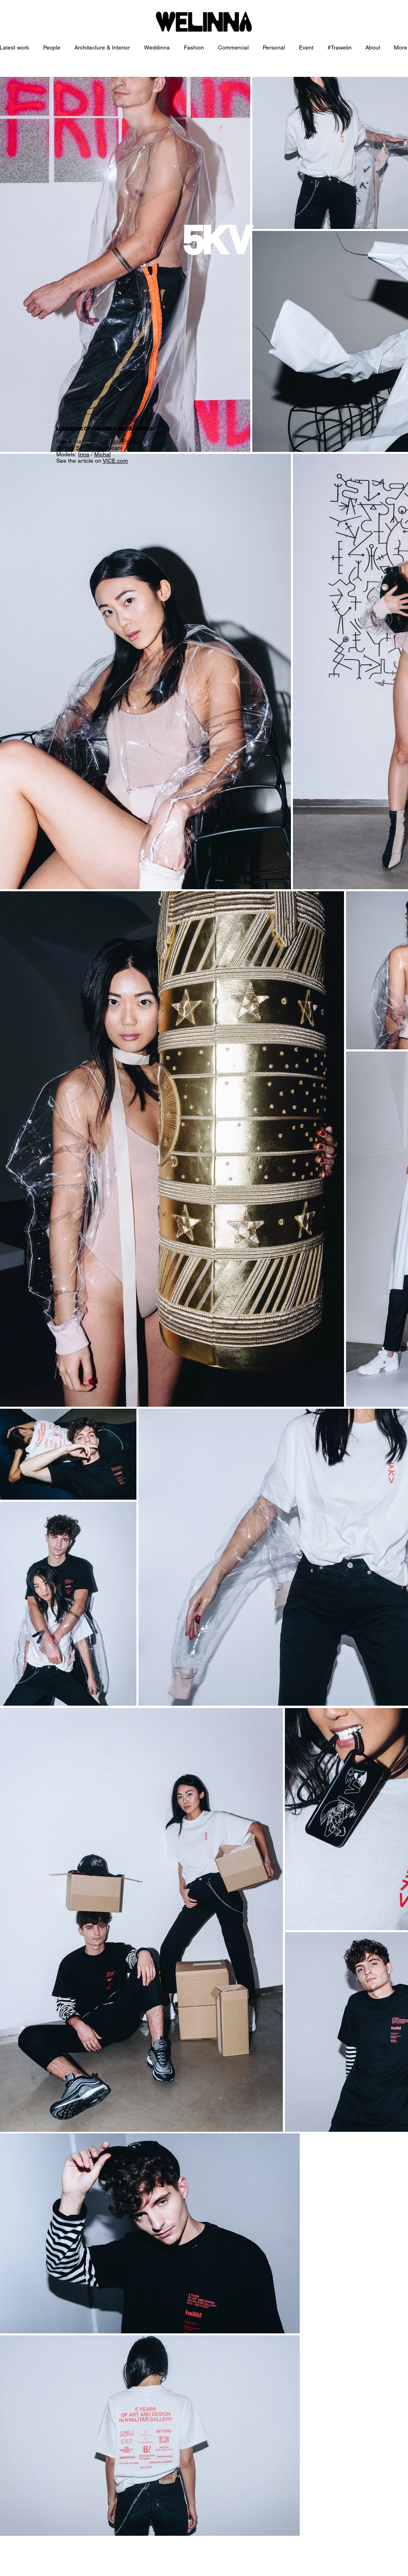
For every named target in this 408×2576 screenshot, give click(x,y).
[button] (103, 47)
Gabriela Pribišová (122, 441)
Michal (102, 454)
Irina (83, 454)
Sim (81, 448)
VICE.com (115, 460)
